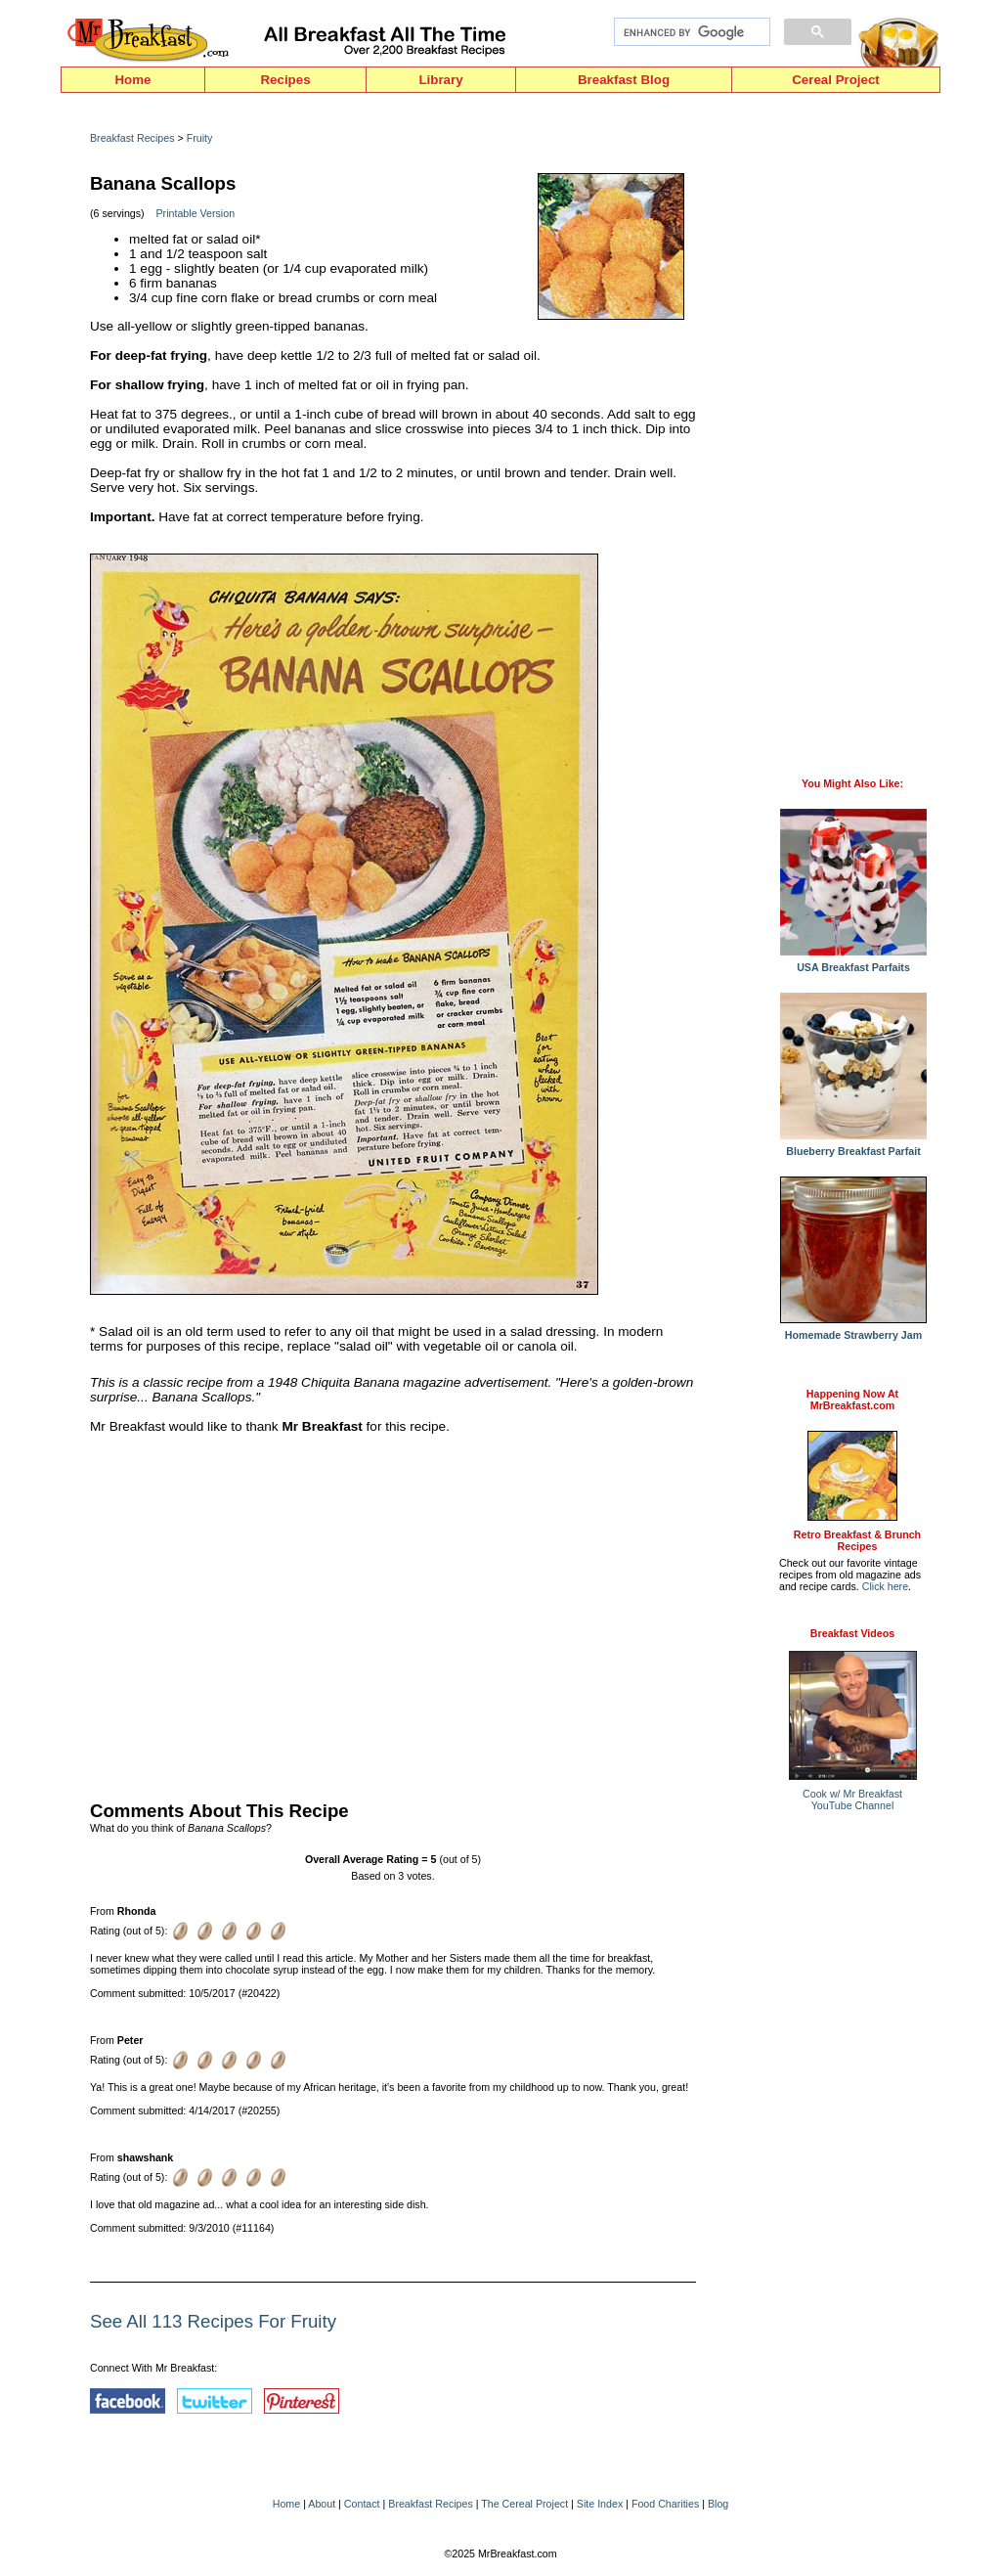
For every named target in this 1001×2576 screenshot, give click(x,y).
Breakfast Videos (852, 1633)
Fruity (200, 138)
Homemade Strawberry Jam (853, 1330)
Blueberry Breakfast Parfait (853, 1146)
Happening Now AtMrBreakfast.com (852, 1399)
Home (132, 79)
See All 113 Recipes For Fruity (213, 2321)
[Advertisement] (393, 1613)
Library (440, 79)
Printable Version (196, 213)
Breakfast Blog (624, 79)
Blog (718, 2503)
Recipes (285, 79)
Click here (885, 1586)
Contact (362, 2503)
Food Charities (665, 2503)
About (321, 2503)
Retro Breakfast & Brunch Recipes (857, 1540)
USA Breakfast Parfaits (853, 962)
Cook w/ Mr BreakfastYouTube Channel (852, 1799)
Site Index (600, 2503)
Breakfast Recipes (132, 138)
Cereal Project (836, 79)
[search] (690, 32)
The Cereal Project (524, 2503)
